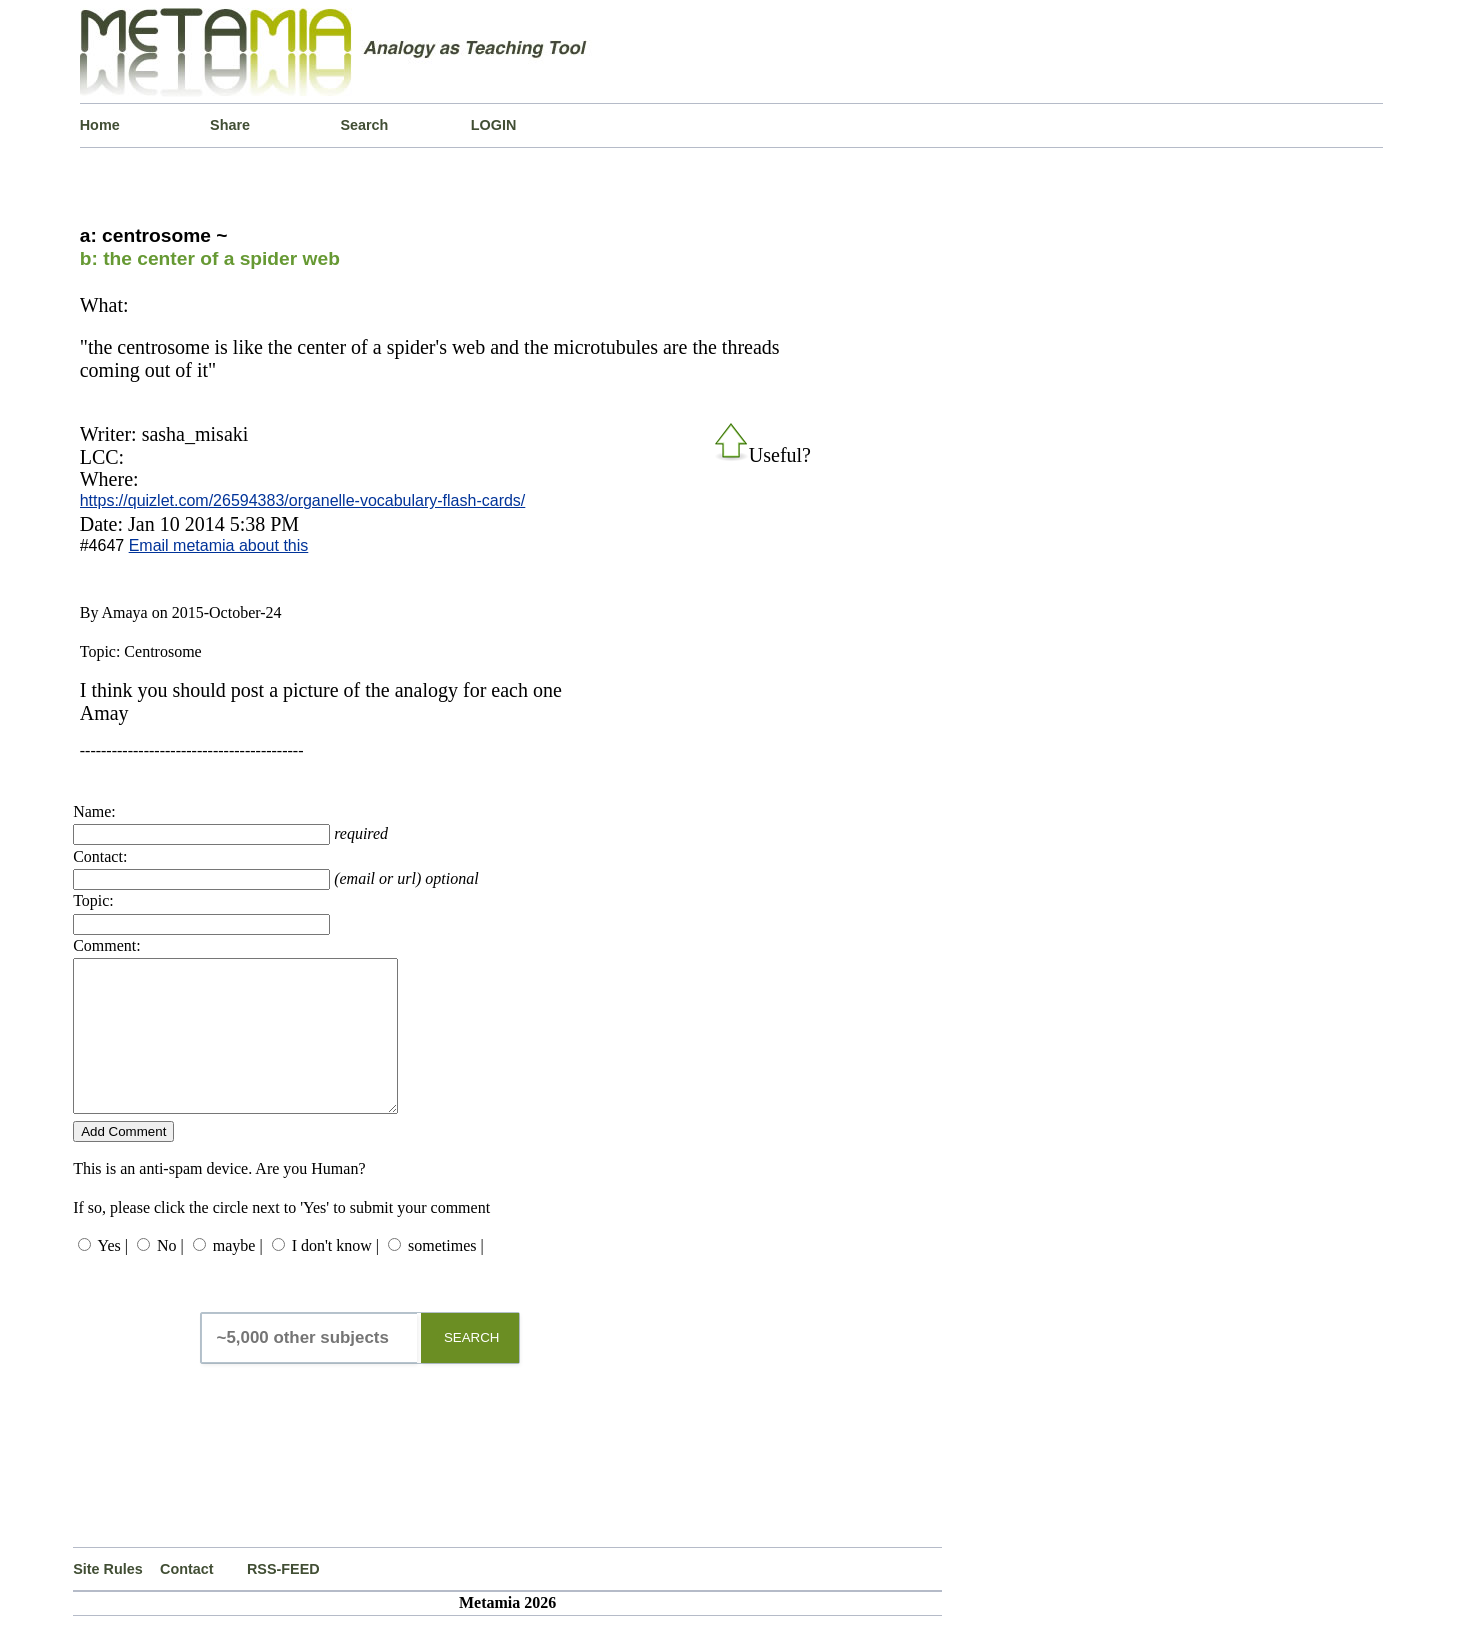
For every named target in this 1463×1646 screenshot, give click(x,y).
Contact (187, 1599)
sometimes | (446, 1275)
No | (170, 1275)
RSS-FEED (283, 1599)
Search (364, 125)
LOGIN (494, 125)
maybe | (238, 1275)
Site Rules (108, 1599)
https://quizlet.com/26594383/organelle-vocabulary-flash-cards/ (303, 500)
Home (100, 125)
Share (230, 125)
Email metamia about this (219, 545)
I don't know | (335, 1275)
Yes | (113, 1275)
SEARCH (472, 1367)
